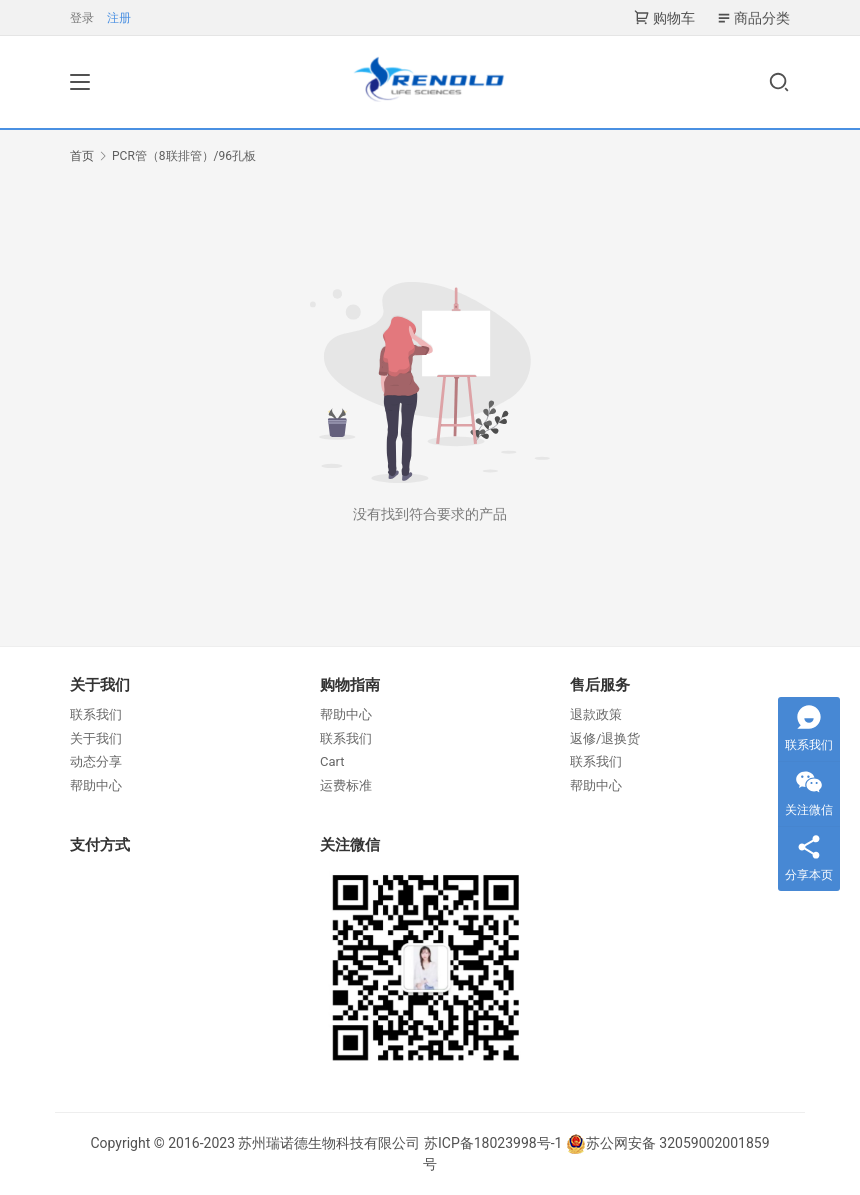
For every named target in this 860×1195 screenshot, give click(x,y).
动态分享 (96, 761)
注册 (119, 18)
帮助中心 (96, 785)
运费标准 (346, 785)
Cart (332, 761)
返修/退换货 (605, 738)
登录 (82, 18)
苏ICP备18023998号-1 (493, 1143)
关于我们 (96, 738)
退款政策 (596, 714)
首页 (82, 156)
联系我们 (96, 714)
